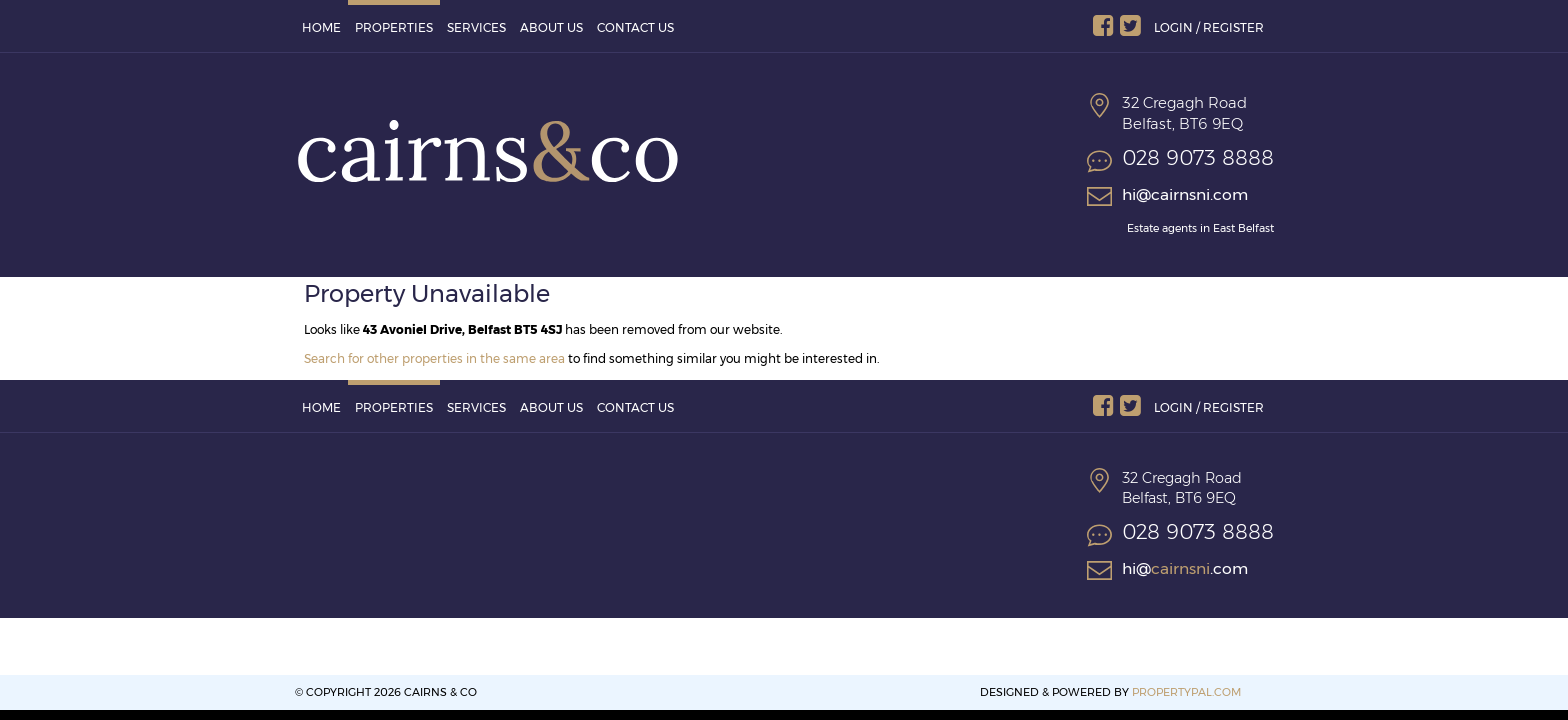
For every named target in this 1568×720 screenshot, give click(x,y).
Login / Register (1209, 27)
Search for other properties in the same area (434, 358)
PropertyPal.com (1186, 692)
